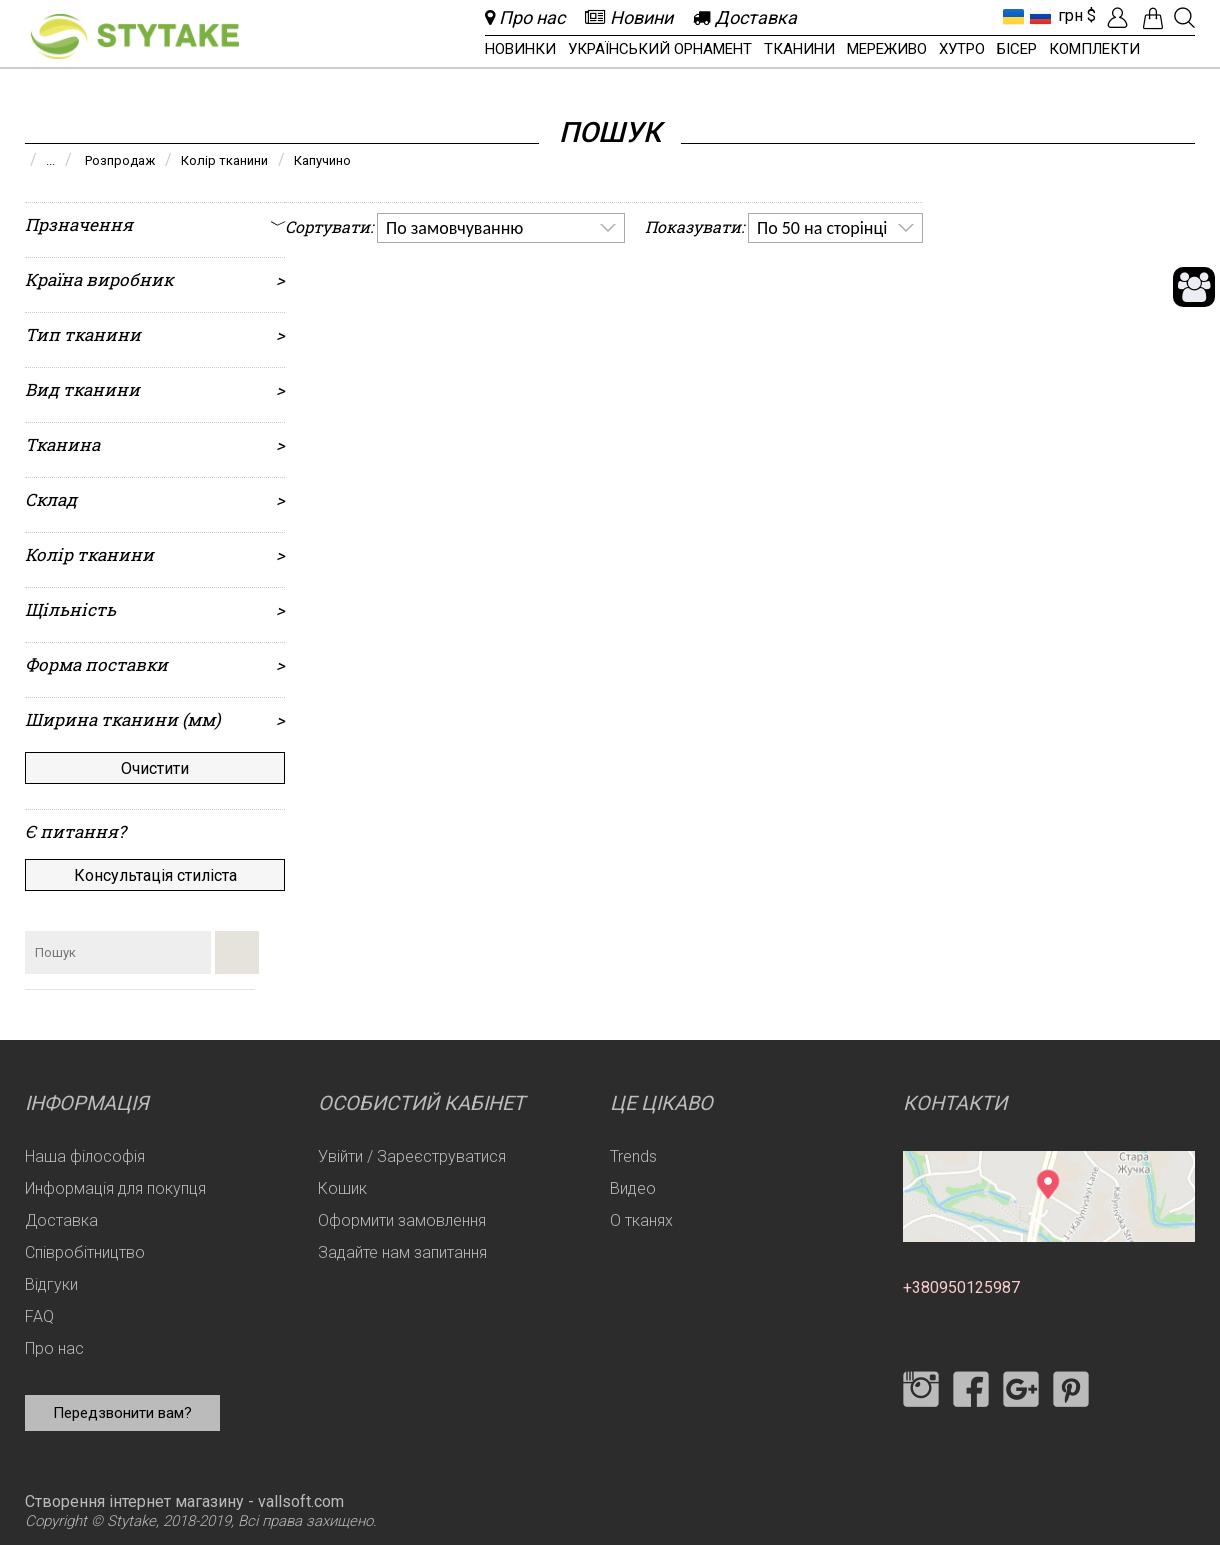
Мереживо (887, 49)
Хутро (962, 49)
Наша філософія (85, 1156)
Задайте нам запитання (402, 1252)
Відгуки (51, 1284)
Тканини (799, 49)
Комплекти (1094, 49)
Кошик (342, 1188)
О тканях (641, 1220)
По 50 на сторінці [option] (822, 228)
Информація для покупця (115, 1188)
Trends (633, 1156)
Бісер (1017, 49)
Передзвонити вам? (122, 1413)
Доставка (61, 1220)
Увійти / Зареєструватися (412, 1156)
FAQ (39, 1316)
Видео (633, 1188)
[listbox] (501, 228)
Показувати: (694, 226)
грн (1070, 15)
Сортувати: (329, 226)
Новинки (520, 49)
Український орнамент (660, 49)
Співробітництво (85, 1252)
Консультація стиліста (155, 875)
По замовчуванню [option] (454, 228)
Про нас (54, 1348)
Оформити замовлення (402, 1220)
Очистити (155, 768)
